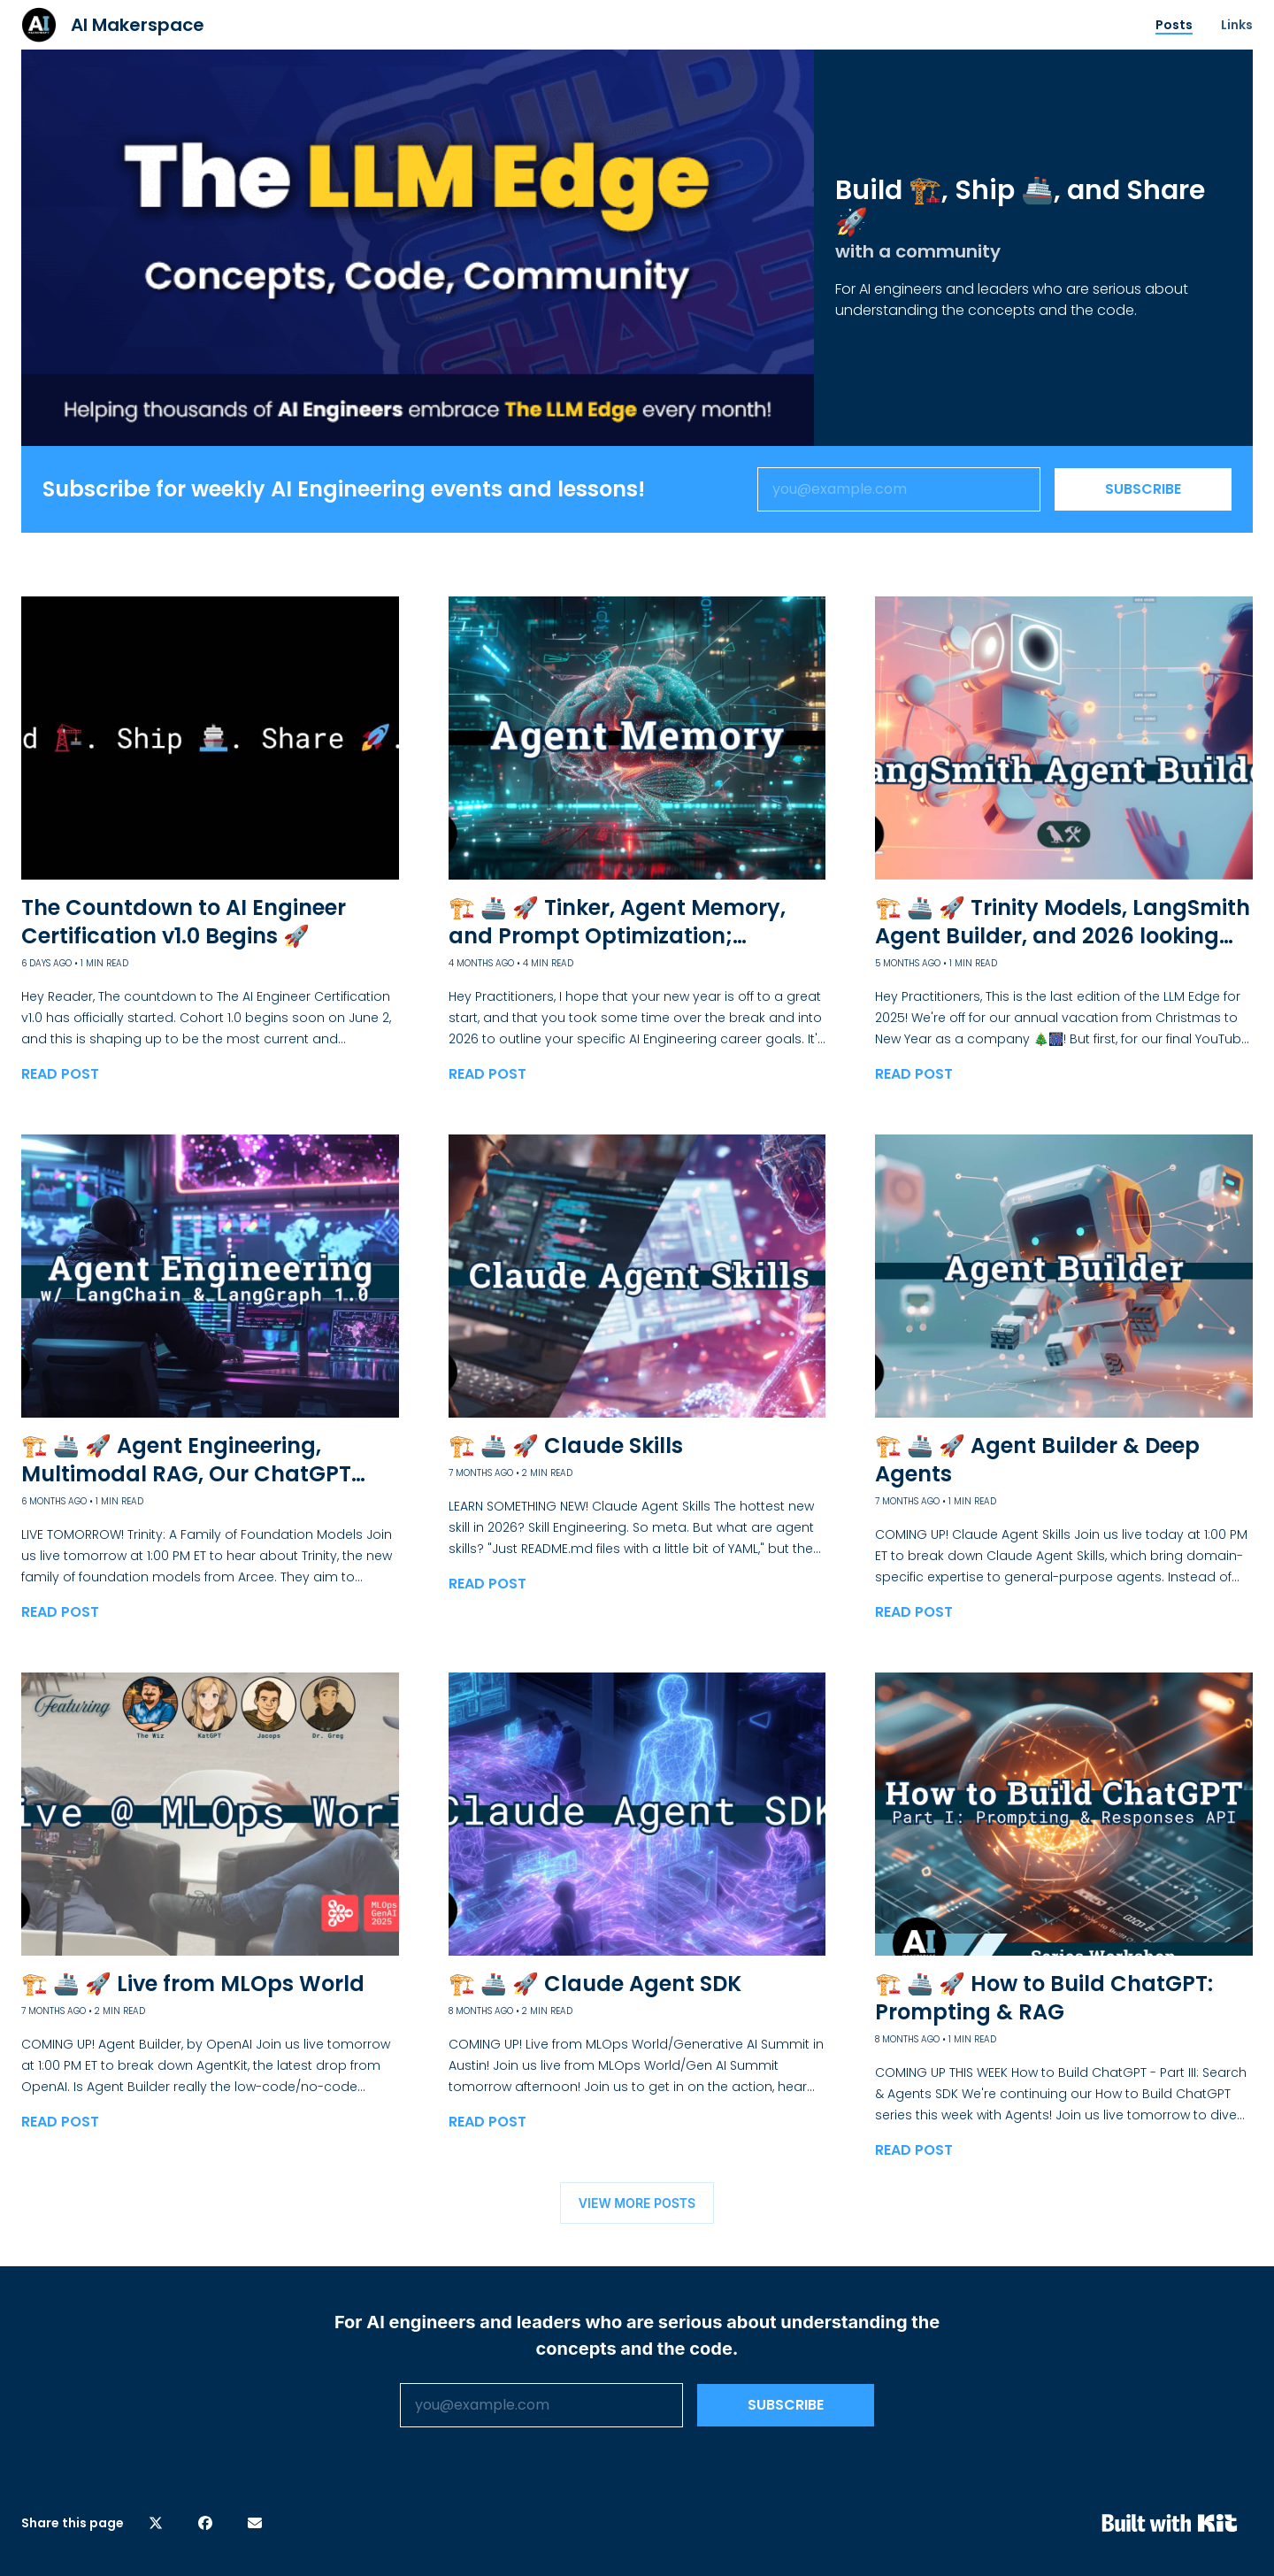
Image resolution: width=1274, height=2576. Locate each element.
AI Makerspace (137, 24)
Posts (1174, 25)
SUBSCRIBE (1143, 489)
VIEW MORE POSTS (637, 2203)
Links (1237, 25)
